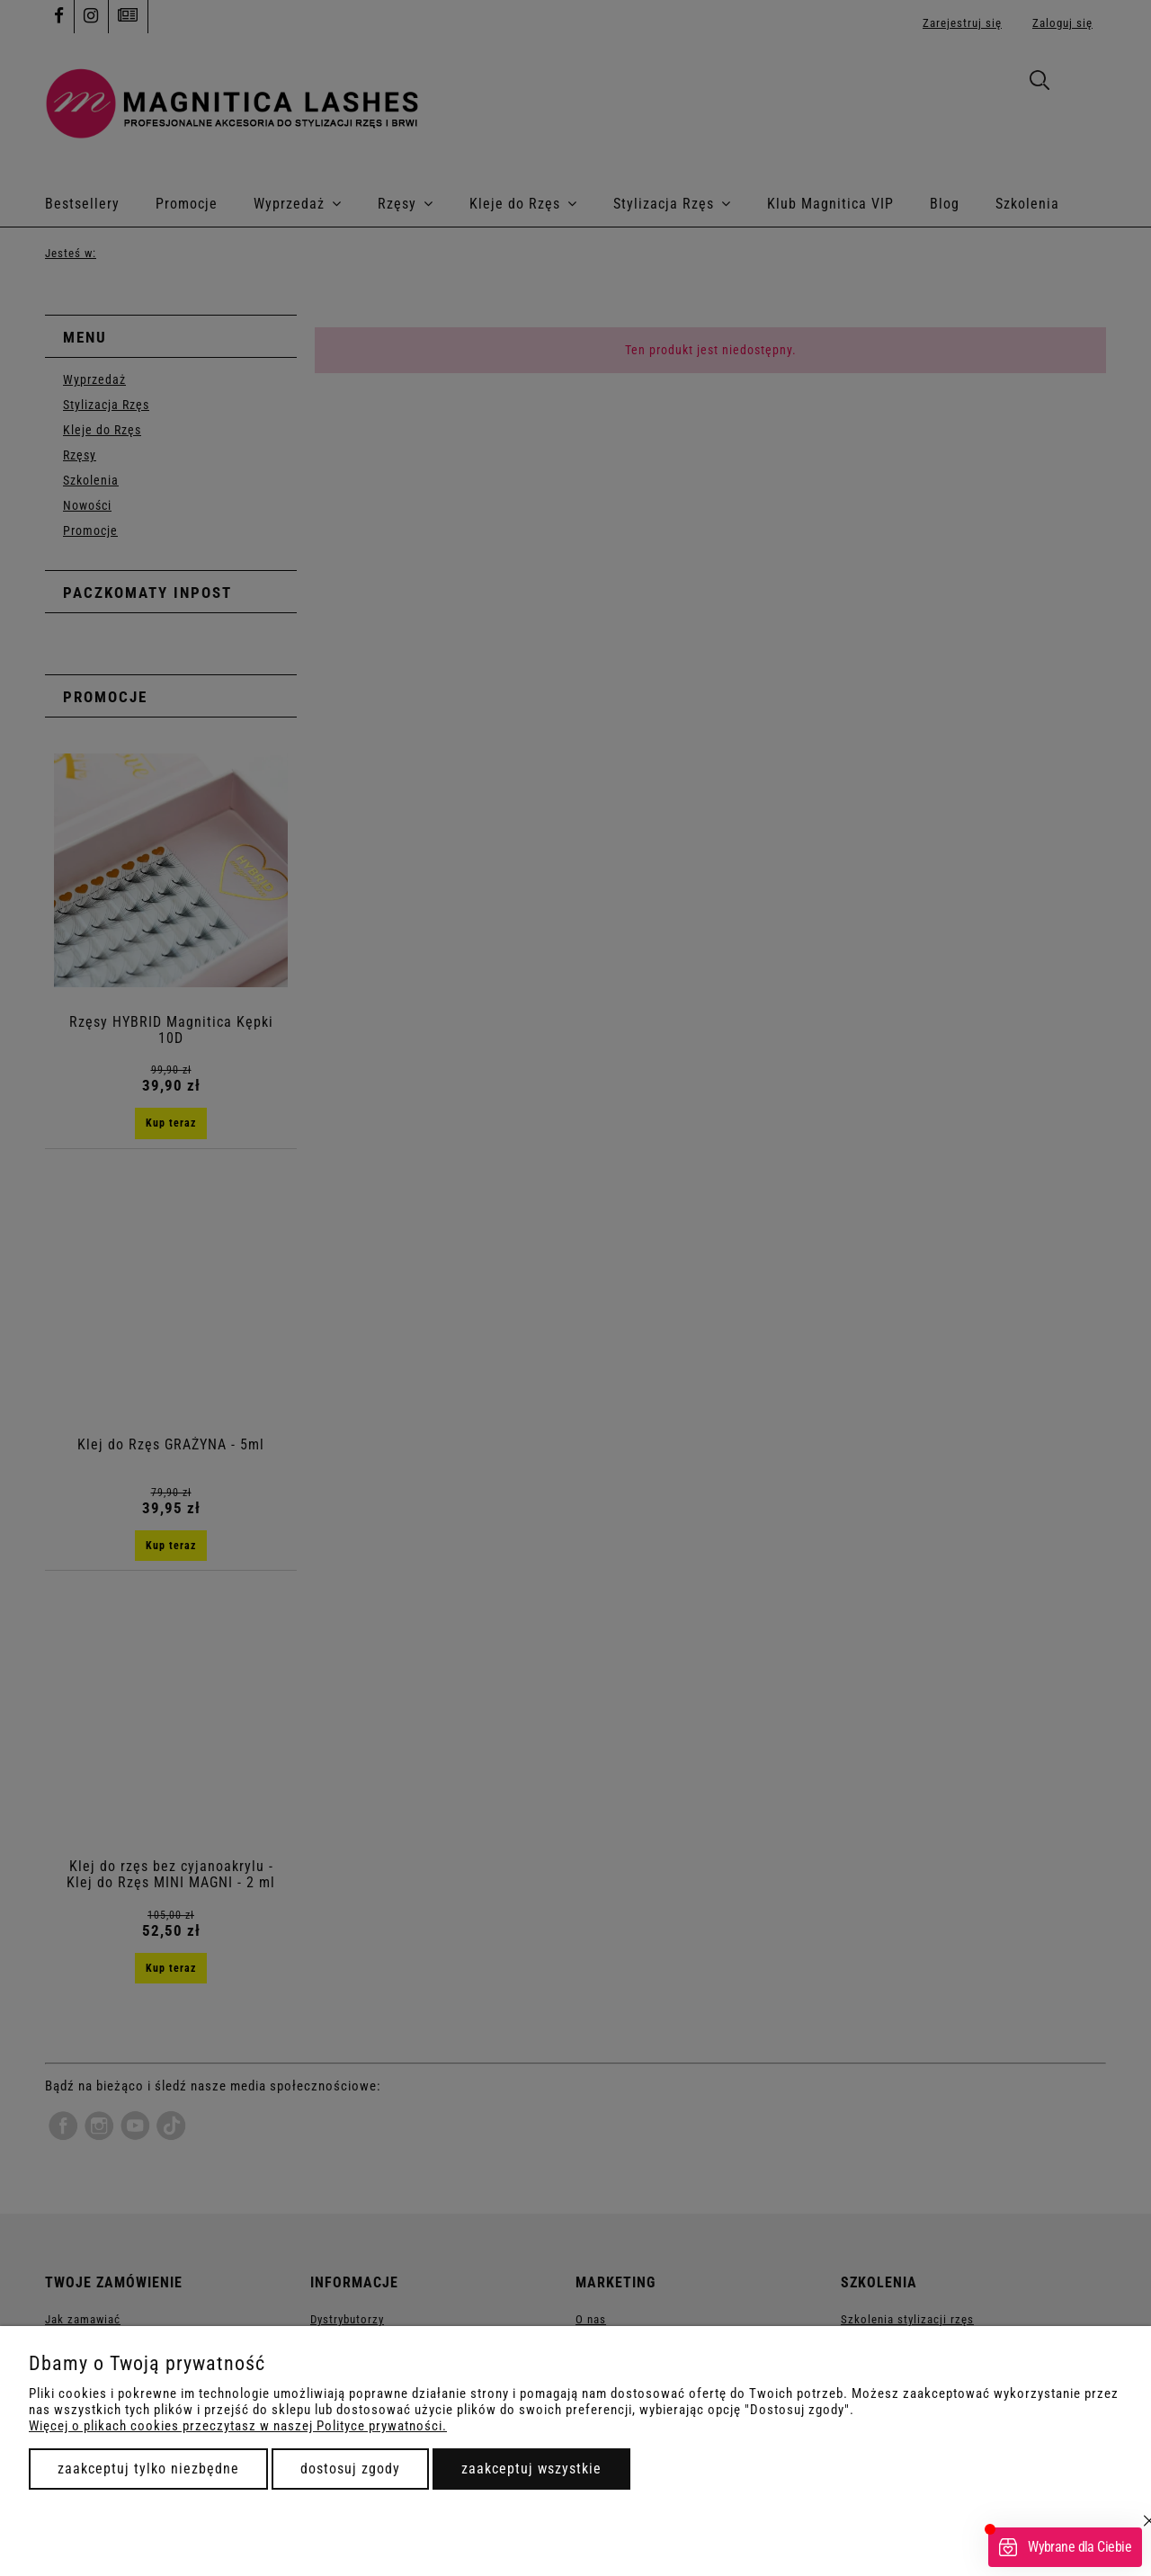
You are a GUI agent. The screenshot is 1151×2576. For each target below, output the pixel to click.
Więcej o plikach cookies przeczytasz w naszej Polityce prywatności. (238, 2426)
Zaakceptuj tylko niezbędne (148, 2468)
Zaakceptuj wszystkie (531, 2468)
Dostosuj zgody (350, 2468)
